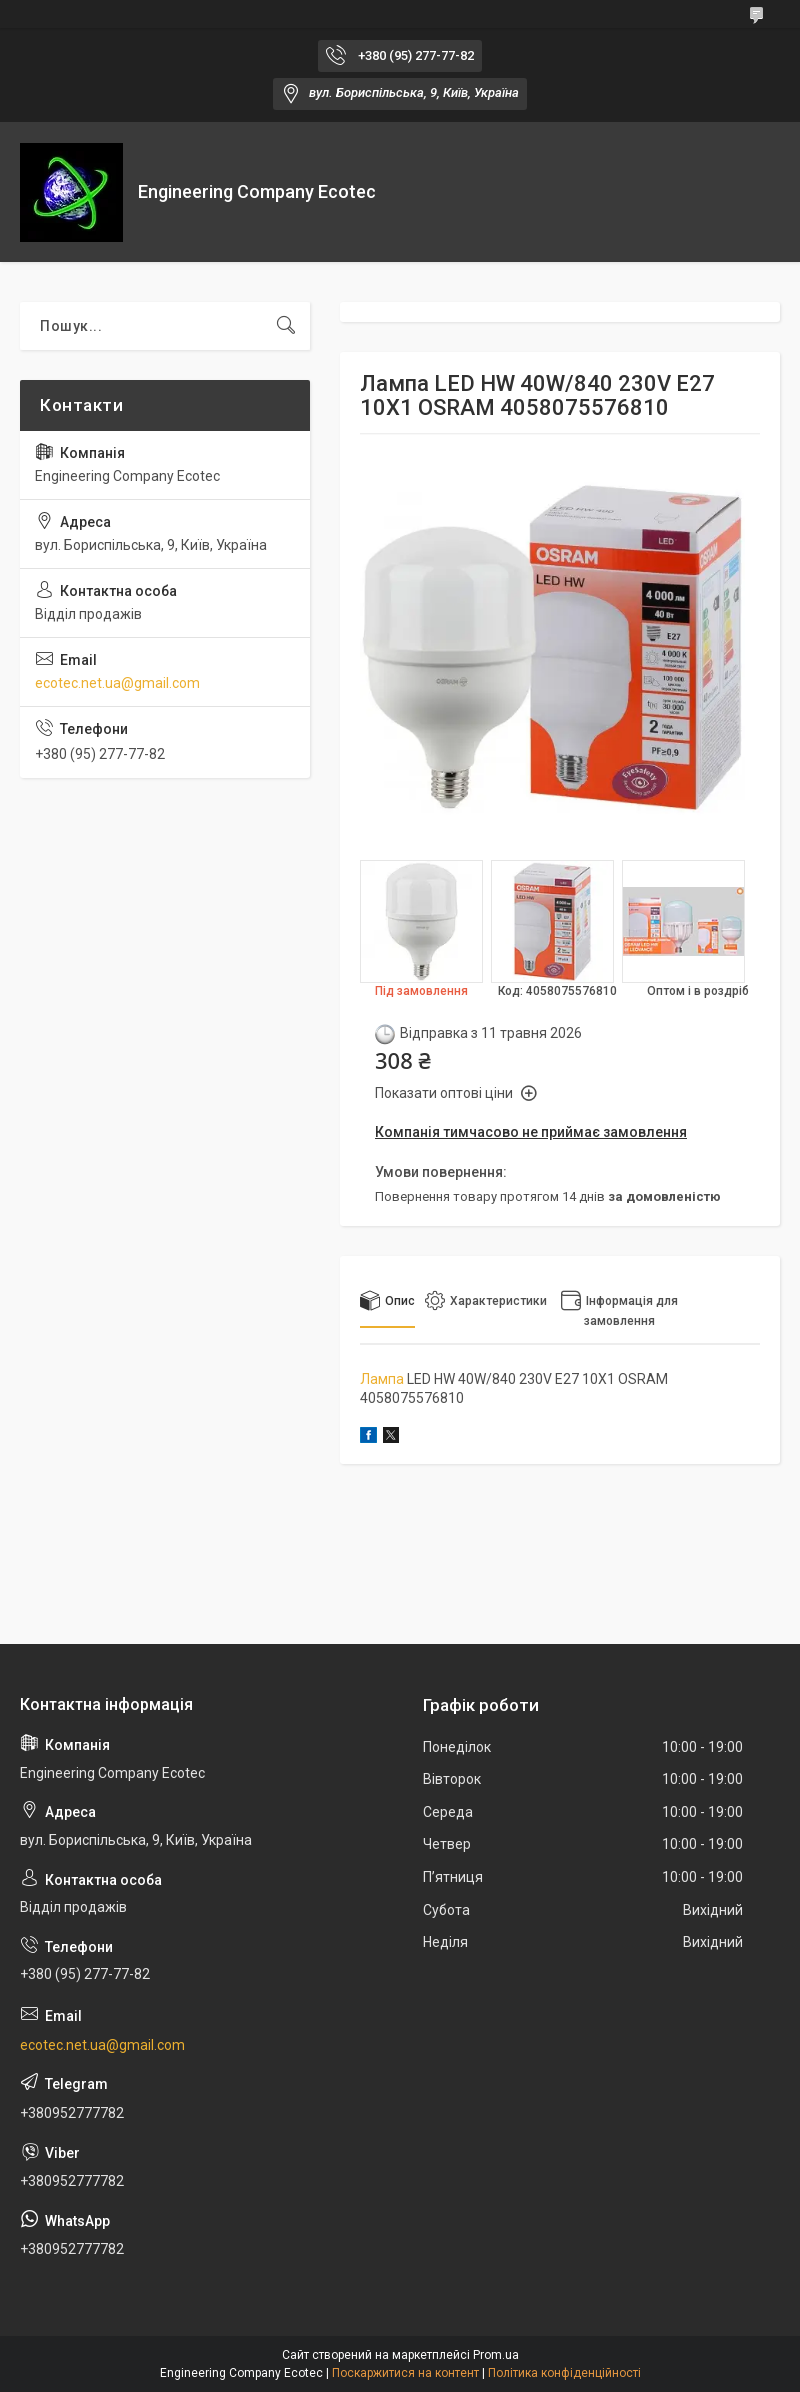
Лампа (382, 1379)
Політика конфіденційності (564, 2373)
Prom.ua (496, 2355)
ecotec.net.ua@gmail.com (117, 683)
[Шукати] (286, 326)
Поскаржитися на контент (405, 2373)
